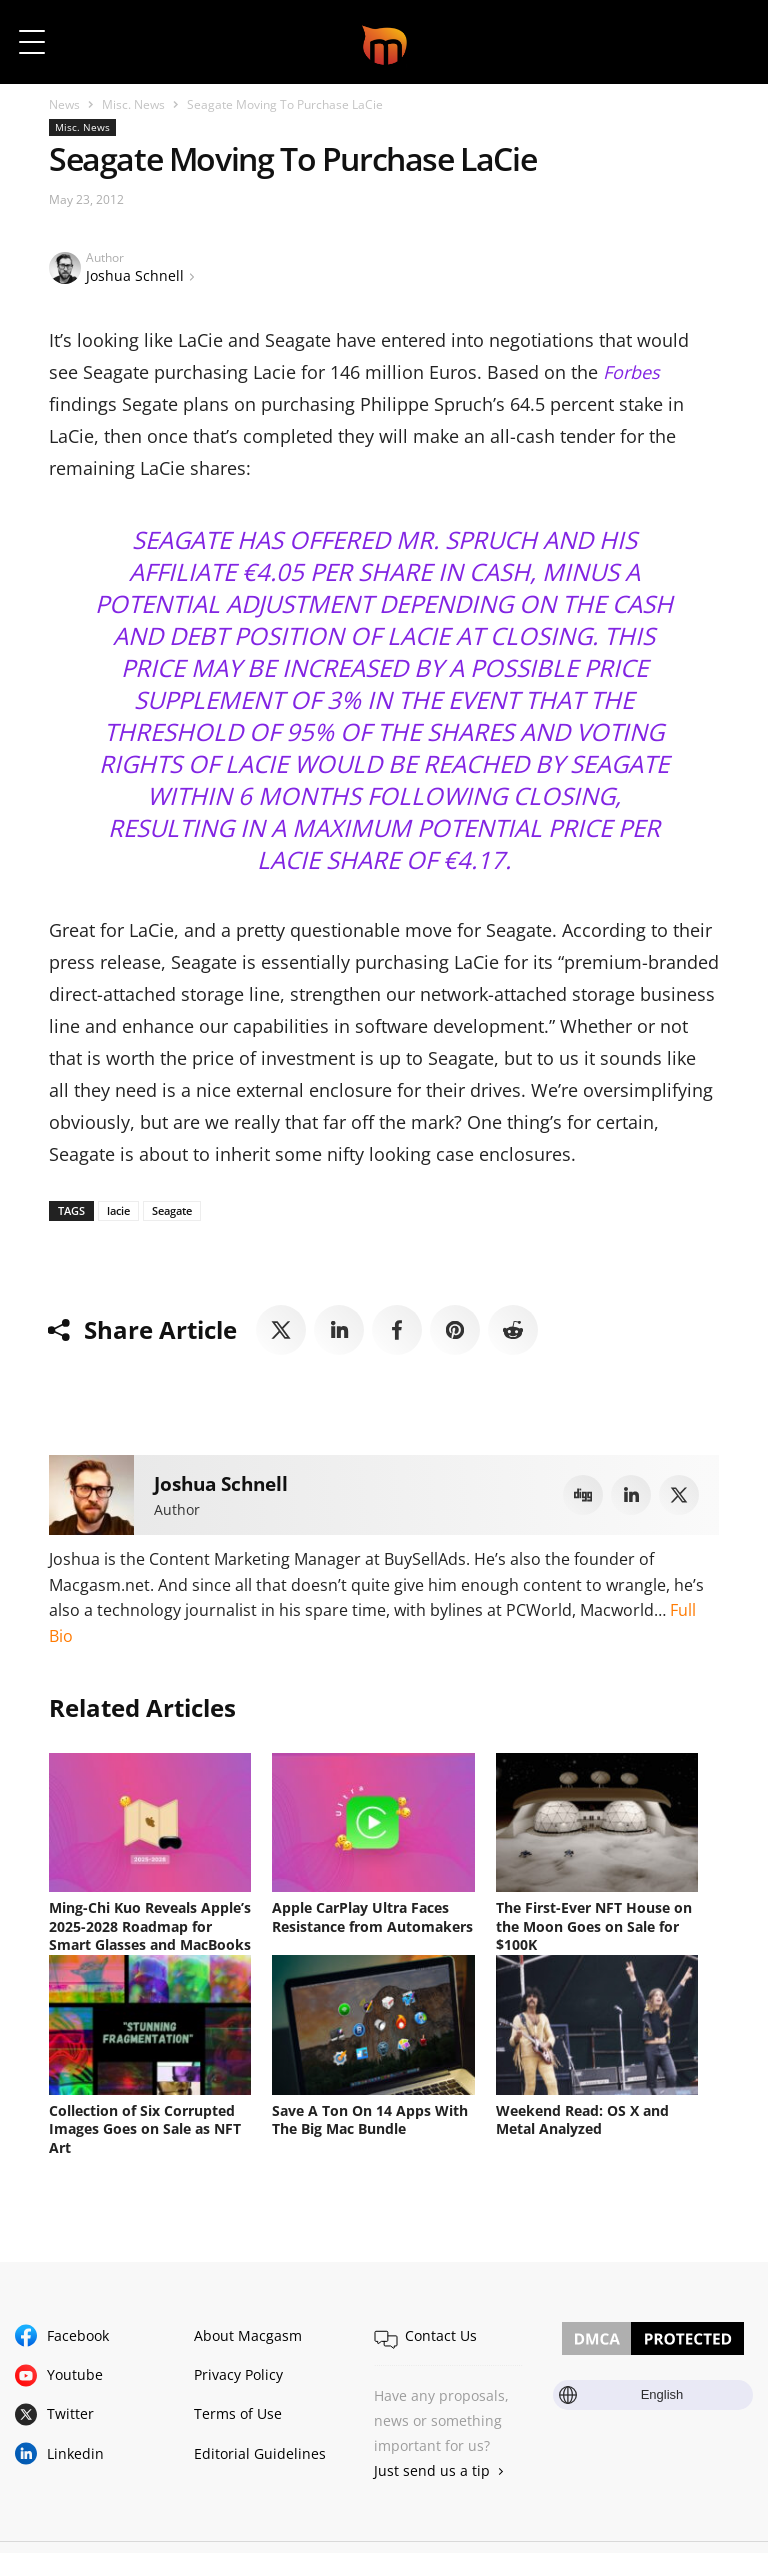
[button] (725, 42)
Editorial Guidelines (260, 2448)
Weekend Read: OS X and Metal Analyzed (582, 2116)
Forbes (631, 372)
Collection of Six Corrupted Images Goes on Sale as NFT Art (145, 2125)
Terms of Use (238, 2408)
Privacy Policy (238, 2369)
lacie (118, 1210)
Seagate (172, 1210)
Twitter (70, 2408)
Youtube (75, 2369)
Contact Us (441, 2330)
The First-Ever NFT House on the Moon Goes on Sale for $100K (594, 1925)
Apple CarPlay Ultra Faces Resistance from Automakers (372, 1916)
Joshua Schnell (135, 275)
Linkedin (75, 2448)
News (64, 104)
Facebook (78, 2330)
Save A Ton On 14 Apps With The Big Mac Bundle (370, 2116)
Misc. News (133, 104)
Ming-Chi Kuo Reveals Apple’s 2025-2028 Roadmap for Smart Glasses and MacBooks (150, 1925)
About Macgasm (248, 2330)
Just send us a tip (432, 2465)
